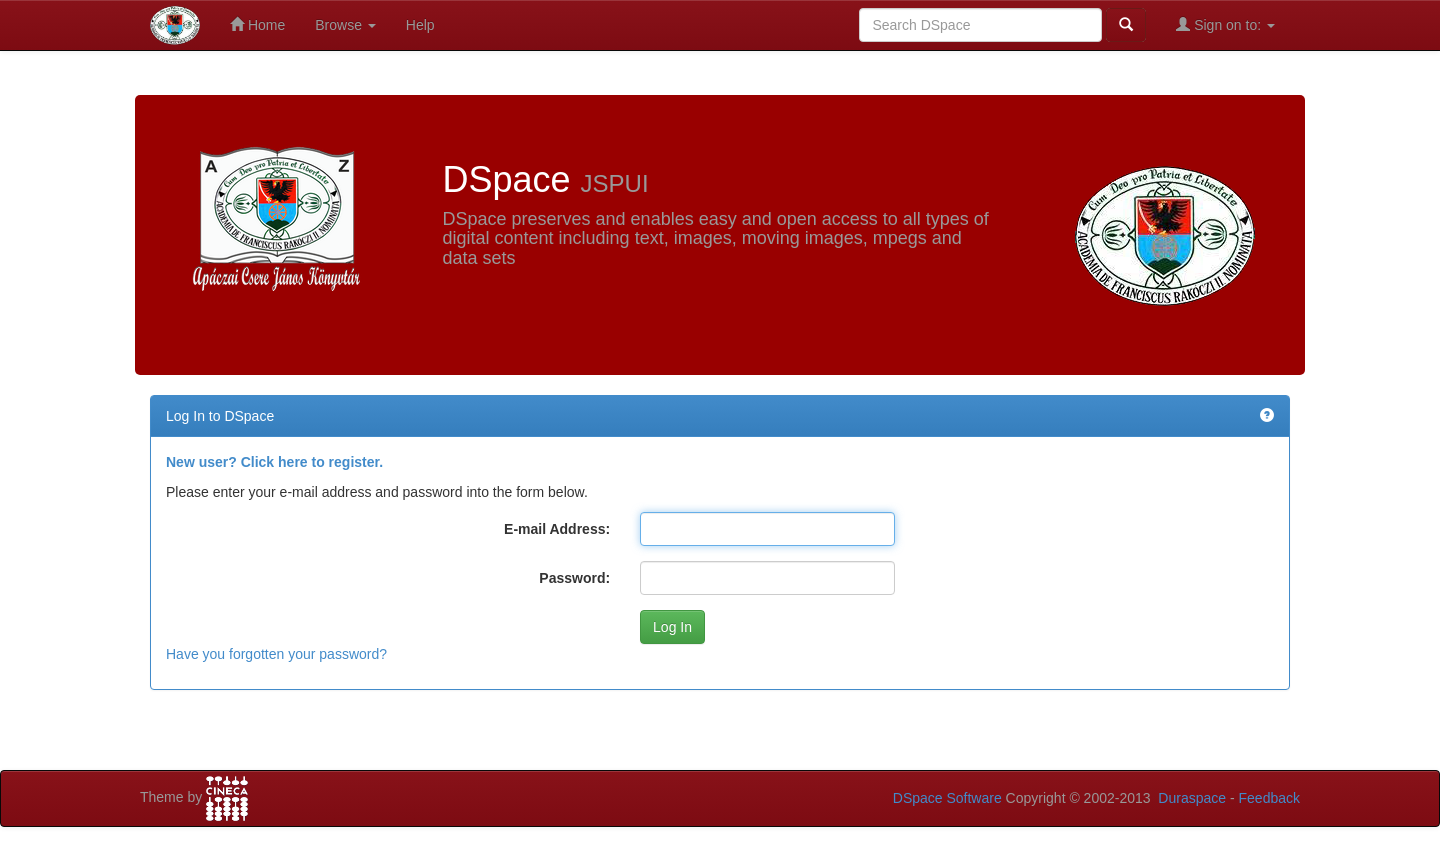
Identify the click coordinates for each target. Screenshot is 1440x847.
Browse (345, 25)
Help (420, 25)
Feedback (1269, 798)
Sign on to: (1225, 24)
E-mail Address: (557, 529)
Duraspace (1192, 798)
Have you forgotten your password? (276, 654)
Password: (574, 578)
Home (257, 24)
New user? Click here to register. (274, 462)
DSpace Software (947, 798)
